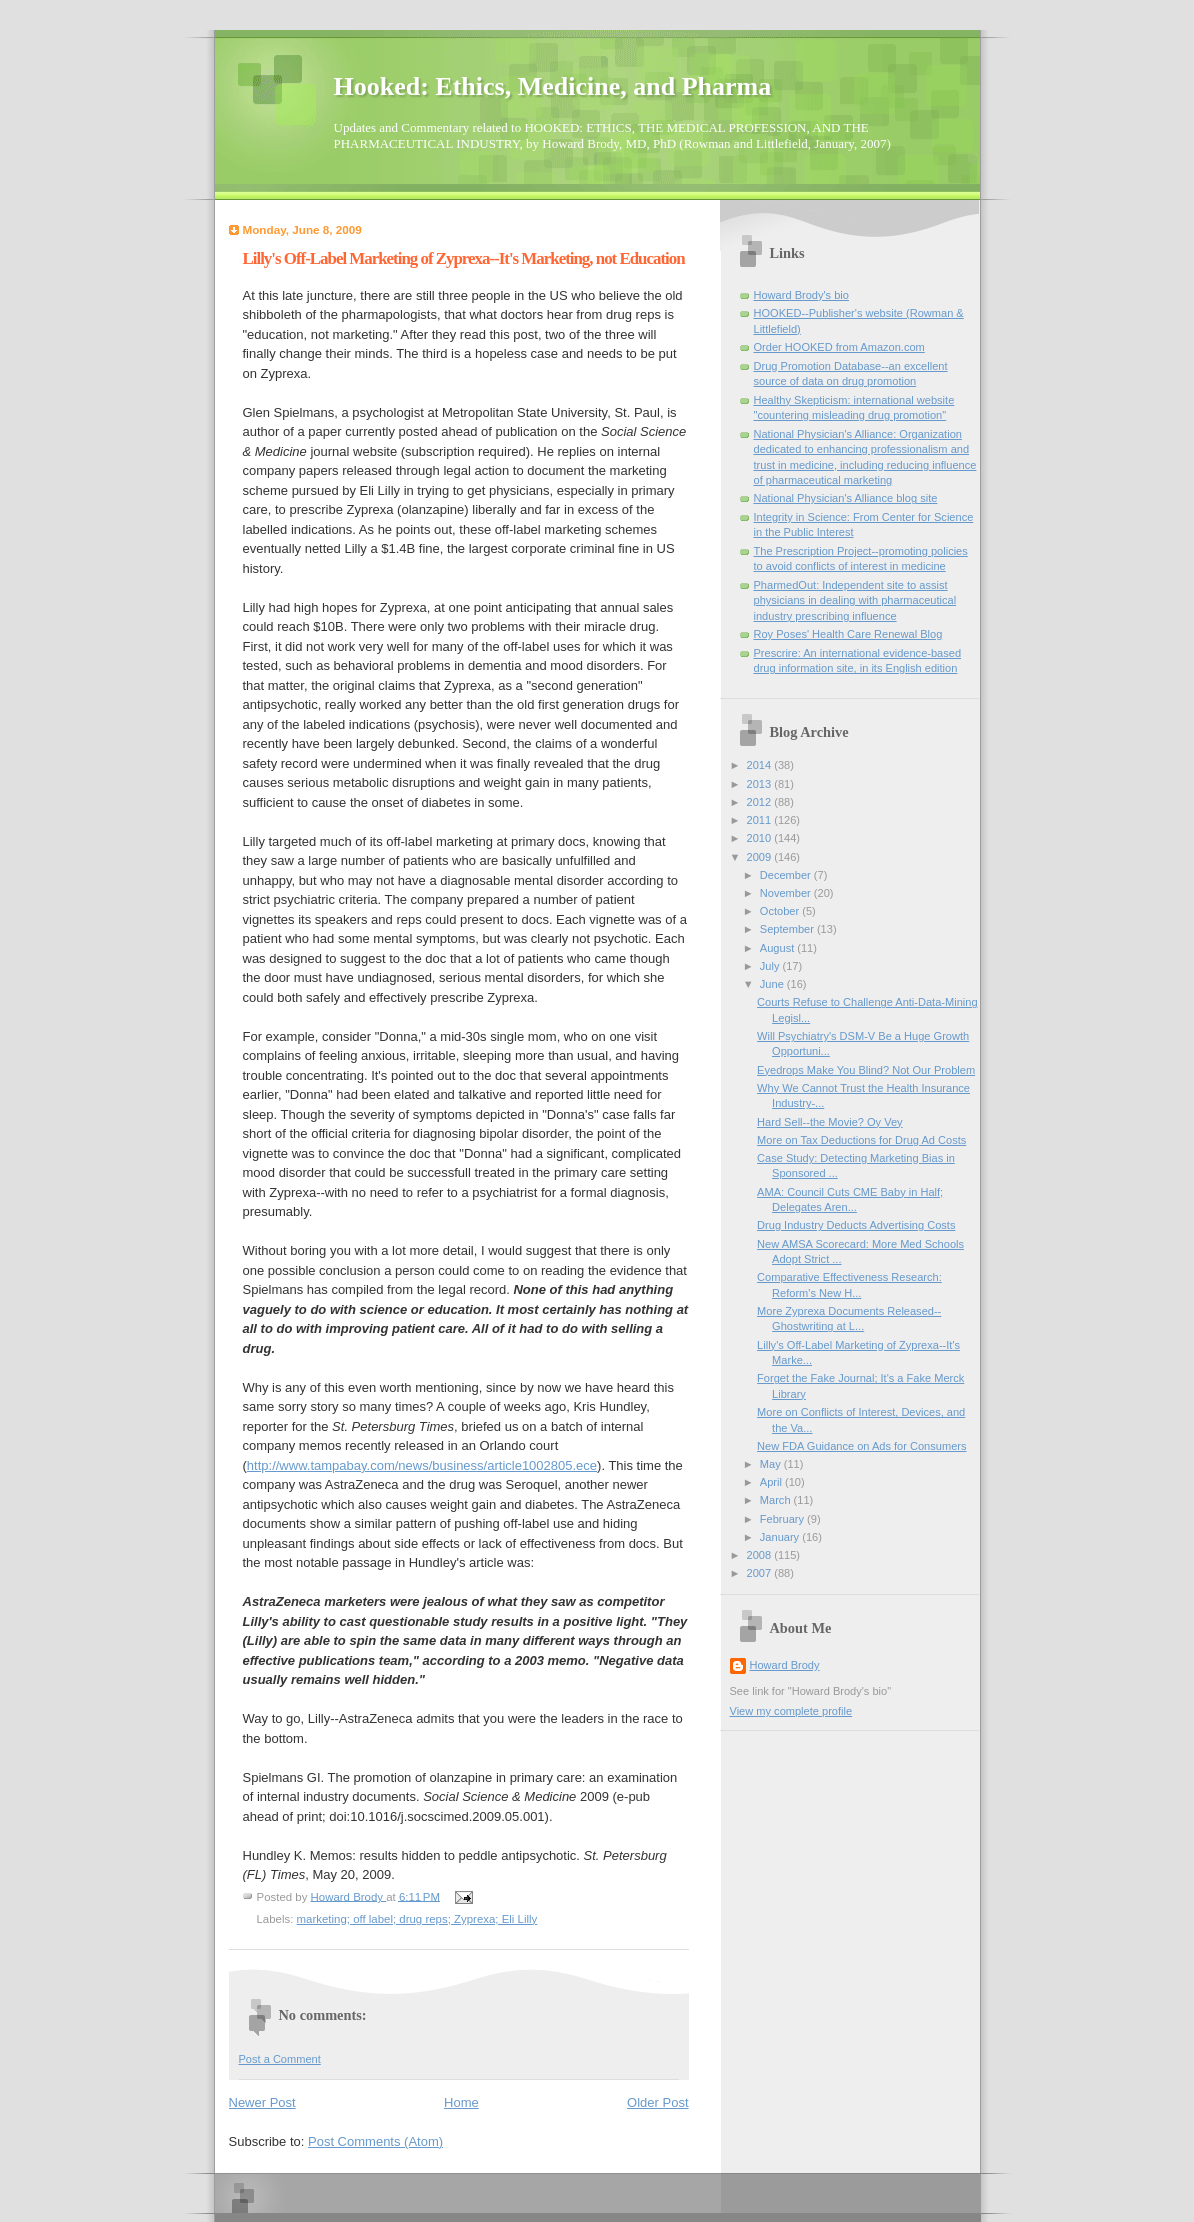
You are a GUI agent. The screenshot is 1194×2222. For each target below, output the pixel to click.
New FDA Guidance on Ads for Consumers (861, 1446)
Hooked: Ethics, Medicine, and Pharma (553, 86)
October (781, 911)
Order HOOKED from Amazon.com (839, 347)
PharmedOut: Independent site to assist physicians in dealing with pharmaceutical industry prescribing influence (855, 600)
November (787, 893)
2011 (761, 820)
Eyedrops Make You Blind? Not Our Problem (866, 1070)
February (783, 1519)
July (771, 966)
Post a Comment (280, 2059)
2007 (761, 1573)
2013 (761, 784)
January (781, 1537)
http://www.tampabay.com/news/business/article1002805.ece (422, 1465)
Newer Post (262, 2102)
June (773, 984)
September (788, 929)
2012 (761, 802)
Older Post (657, 2102)
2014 (761, 765)
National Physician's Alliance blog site (846, 498)
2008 (761, 1555)
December (787, 875)
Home (461, 2102)
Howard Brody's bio (801, 295)
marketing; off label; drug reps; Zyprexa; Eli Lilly (417, 1919)
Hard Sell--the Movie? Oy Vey (830, 1122)
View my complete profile (791, 1711)
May (772, 1464)
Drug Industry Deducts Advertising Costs (856, 1225)
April (772, 1482)
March (777, 1500)
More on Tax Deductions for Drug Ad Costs (861, 1140)
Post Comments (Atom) (375, 2141)
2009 (761, 857)
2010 (761, 838)
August (778, 948)
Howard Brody (785, 1665)
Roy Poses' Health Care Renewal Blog (848, 634)
